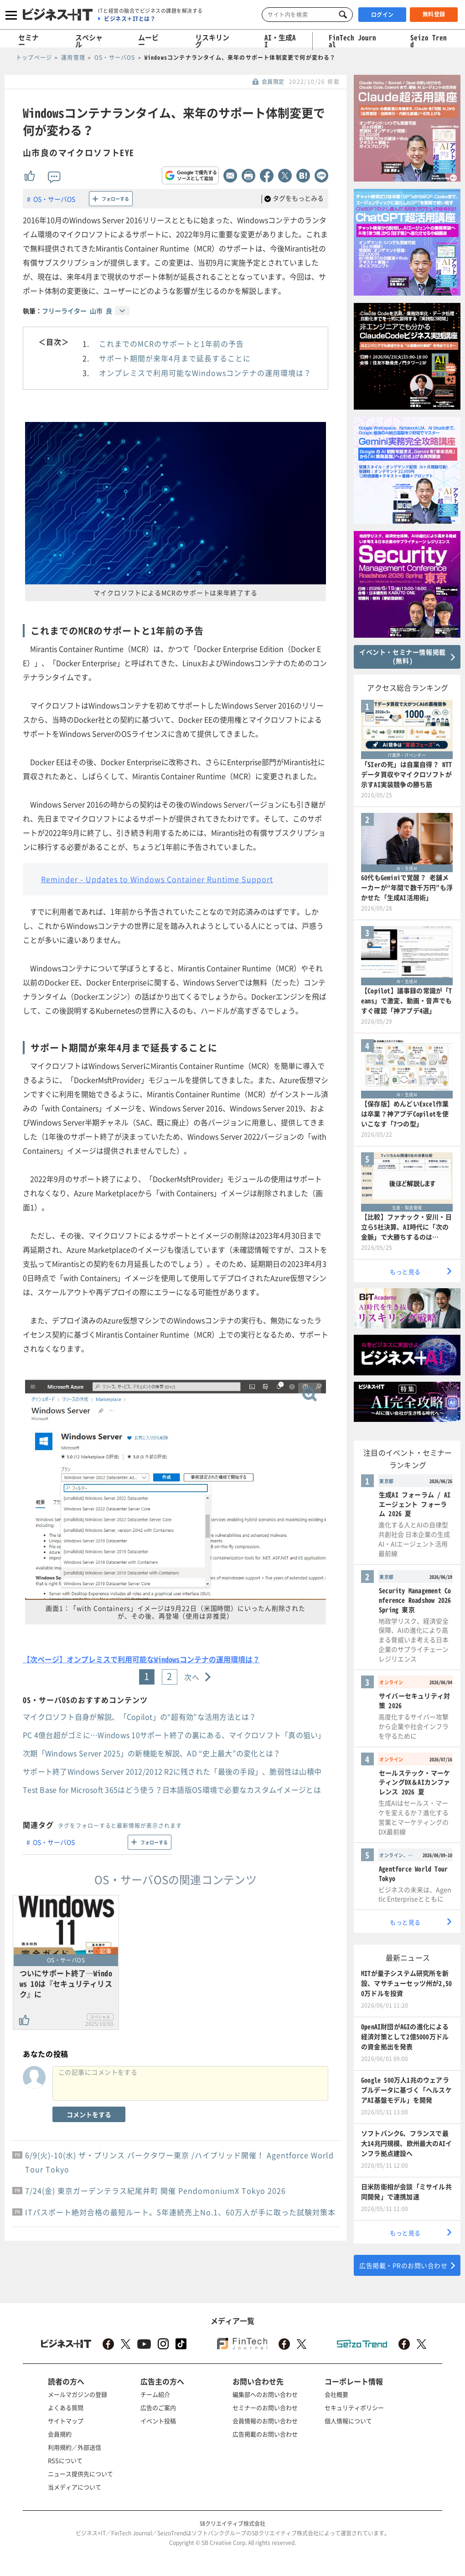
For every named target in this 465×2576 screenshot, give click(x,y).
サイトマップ (65, 2420)
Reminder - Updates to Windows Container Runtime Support (157, 879)
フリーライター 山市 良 (77, 310)
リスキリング (212, 40)
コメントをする (89, 2114)
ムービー (148, 40)
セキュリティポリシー (354, 2407)
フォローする (115, 198)
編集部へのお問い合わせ (265, 2394)
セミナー (28, 40)
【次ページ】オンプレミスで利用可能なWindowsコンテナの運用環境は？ (141, 1659)
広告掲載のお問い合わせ (265, 2434)
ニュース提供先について (80, 2473)
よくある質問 (65, 2407)
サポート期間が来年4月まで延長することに (175, 358)
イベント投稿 (158, 2420)
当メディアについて (74, 2486)
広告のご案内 (158, 2407)
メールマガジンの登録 (77, 2394)
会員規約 (60, 2434)
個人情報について (348, 2420)
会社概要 (336, 2394)
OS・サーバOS (54, 198)
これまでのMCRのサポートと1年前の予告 (171, 343)
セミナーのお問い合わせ (265, 2407)
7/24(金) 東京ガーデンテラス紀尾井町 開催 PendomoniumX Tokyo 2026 (155, 2190)
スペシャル (89, 40)
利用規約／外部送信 (74, 2447)
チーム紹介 (155, 2394)
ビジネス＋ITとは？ (129, 19)
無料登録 (434, 14)
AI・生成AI (280, 40)
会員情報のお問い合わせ (265, 2420)
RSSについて (65, 2460)
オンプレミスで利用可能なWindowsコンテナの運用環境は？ (205, 372)
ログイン (382, 14)
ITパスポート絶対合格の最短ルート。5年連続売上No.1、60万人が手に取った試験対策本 (180, 2212)
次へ (192, 1676)
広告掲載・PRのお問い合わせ (403, 2265)
